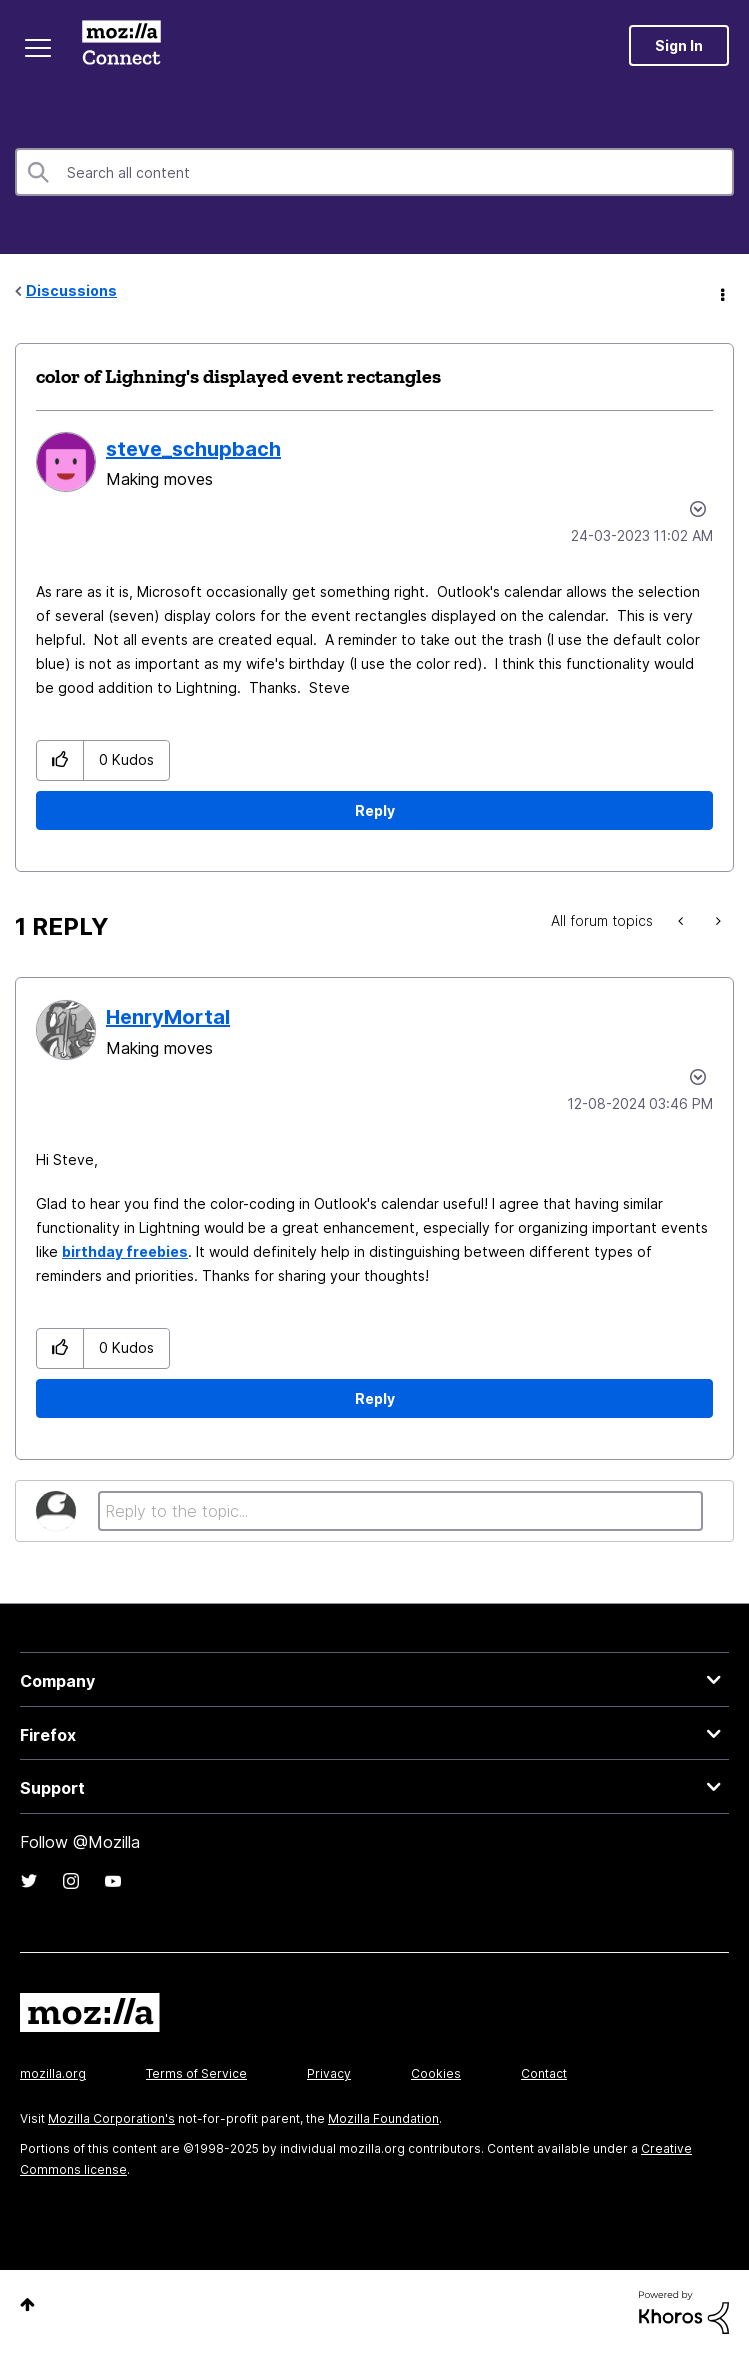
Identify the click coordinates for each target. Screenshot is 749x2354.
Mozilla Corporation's (111, 2118)
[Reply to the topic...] (400, 1511)
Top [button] (27, 2304)
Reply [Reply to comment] (375, 1398)
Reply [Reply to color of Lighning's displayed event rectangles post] (375, 810)
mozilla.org (53, 2073)
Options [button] (721, 292)
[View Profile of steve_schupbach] (193, 449)
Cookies (436, 2073)
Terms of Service (196, 2073)
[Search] (374, 172)
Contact (544, 2073)
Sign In (679, 45)
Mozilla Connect (121, 45)
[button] (60, 760)
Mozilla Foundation (383, 2118)
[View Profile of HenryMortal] (168, 1017)
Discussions (71, 290)
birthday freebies (125, 1251)
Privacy (329, 2073)
